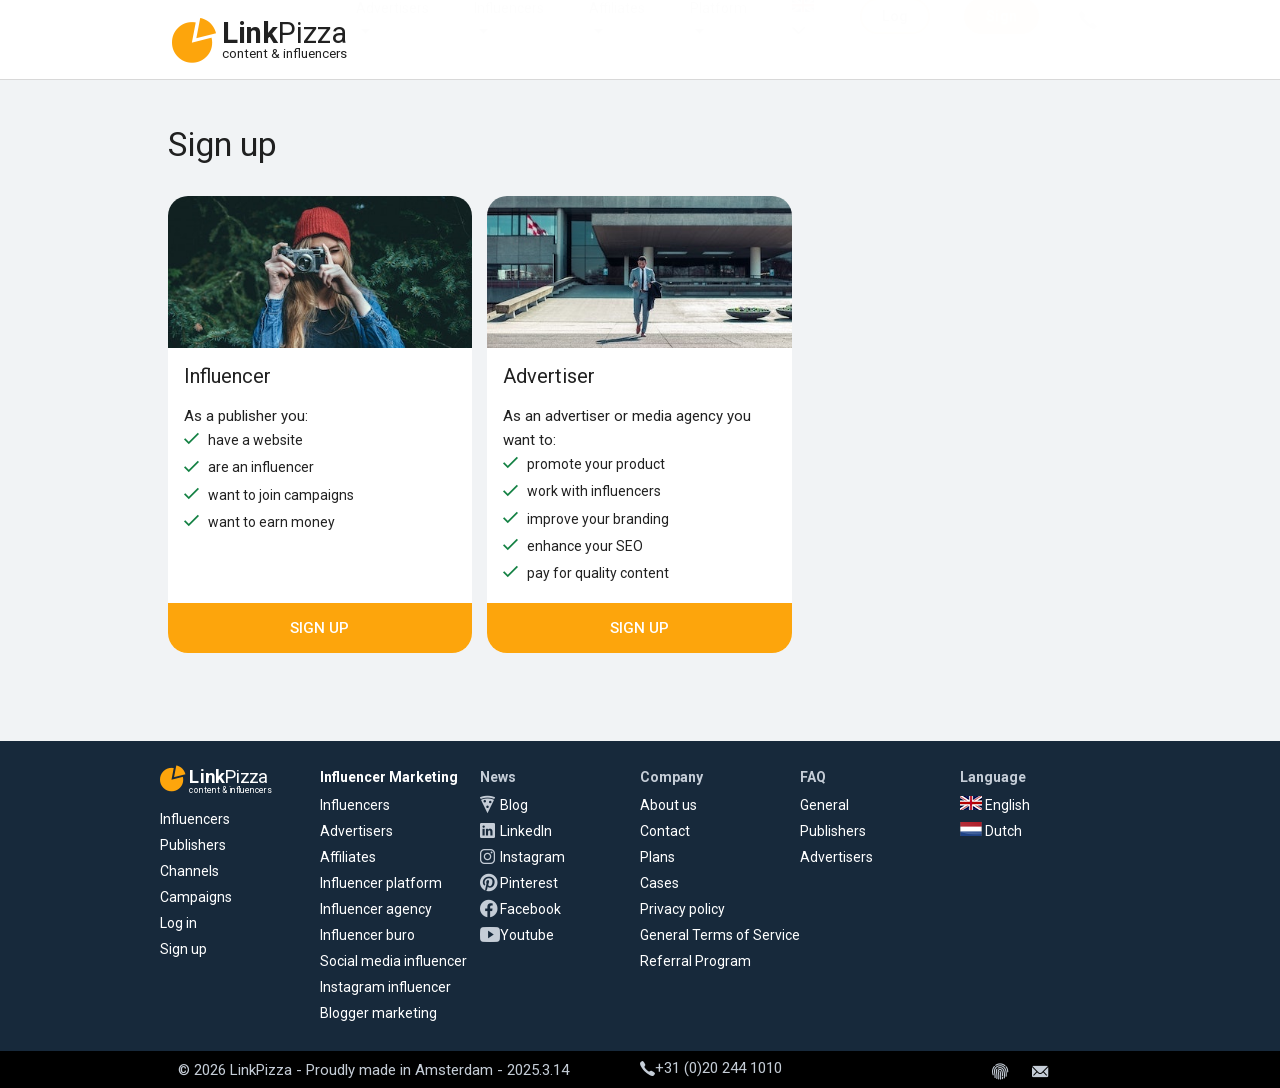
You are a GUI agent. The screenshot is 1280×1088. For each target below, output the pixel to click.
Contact (665, 831)
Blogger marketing (378, 1013)
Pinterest (529, 883)
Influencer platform (381, 883)
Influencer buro (367, 935)
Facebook (530, 909)
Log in (178, 923)
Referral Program (695, 961)
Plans (657, 857)
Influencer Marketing (389, 777)
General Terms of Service (720, 935)
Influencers (509, 28)
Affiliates (617, 28)
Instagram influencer (385, 987)
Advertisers (392, 28)
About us (668, 805)
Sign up (319, 628)
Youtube (527, 935)
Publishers (193, 845)
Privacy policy (682, 909)
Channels (189, 871)
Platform (718, 28)
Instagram (532, 857)
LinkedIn (526, 831)
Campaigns (196, 897)
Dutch (991, 831)
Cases (659, 883)
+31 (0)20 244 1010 (711, 1068)
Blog (514, 805)
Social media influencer (393, 961)
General (824, 805)
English (995, 805)
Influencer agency (376, 909)
